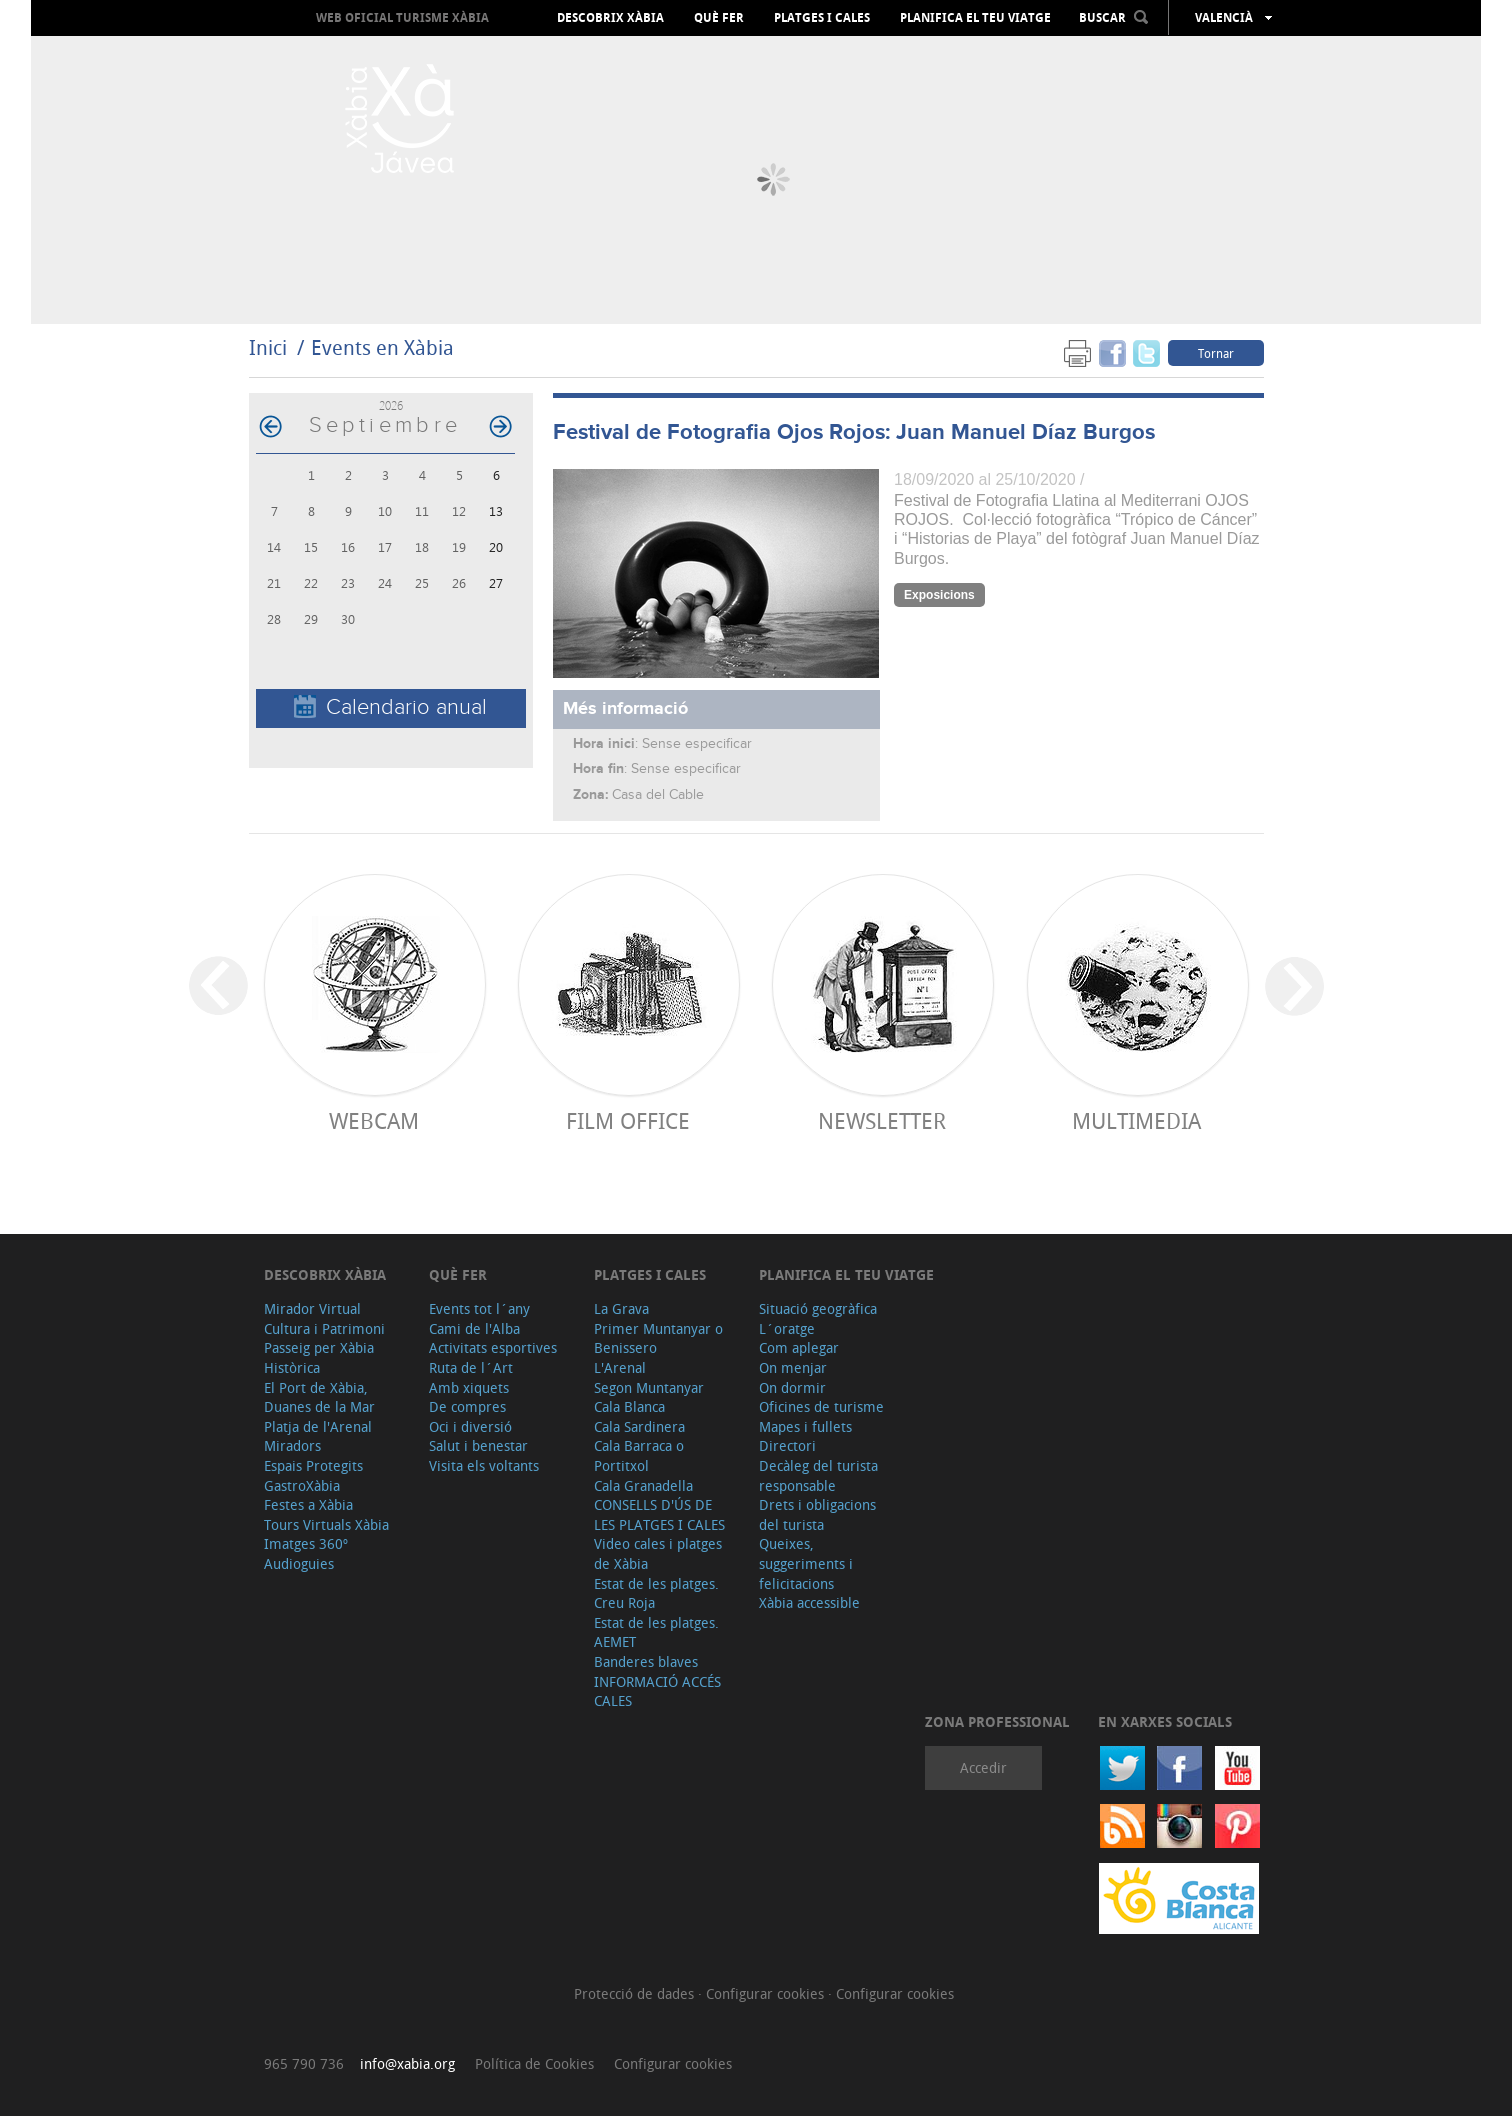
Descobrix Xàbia (610, 18)
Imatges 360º (306, 1543)
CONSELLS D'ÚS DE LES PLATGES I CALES (659, 1514)
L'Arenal (620, 1367)
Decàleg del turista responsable (818, 1475)
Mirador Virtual (312, 1308)
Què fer (719, 18)
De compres (467, 1406)
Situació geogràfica (818, 1308)
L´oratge (787, 1328)
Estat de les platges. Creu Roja (656, 1593)
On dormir (792, 1387)
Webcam (374, 1120)
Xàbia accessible (809, 1602)
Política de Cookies (534, 2063)
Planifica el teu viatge (975, 18)
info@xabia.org (407, 2063)
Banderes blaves (646, 1661)
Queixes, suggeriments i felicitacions (806, 1563)
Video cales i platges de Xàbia (658, 1553)
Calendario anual (390, 707)
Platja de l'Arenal (318, 1426)
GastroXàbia (302, 1485)
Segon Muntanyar (649, 1387)
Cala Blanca (629, 1406)
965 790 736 (304, 2063)
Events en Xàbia (382, 347)
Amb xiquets (469, 1387)
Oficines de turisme (821, 1406)
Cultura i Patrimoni (324, 1328)
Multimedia (1136, 1120)
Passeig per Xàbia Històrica (319, 1357)
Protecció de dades (636, 1993)
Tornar (1216, 353)
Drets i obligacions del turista (817, 1514)
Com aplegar (799, 1347)
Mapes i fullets (805, 1426)
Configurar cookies (767, 1993)
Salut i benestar (478, 1445)
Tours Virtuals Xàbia (326, 1524)
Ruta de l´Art (471, 1367)
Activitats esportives (493, 1347)
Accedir (983, 1767)
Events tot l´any (479, 1308)
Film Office (628, 1120)
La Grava (621, 1308)
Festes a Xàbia (308, 1504)
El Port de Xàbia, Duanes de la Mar (319, 1397)
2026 (391, 405)
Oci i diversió (470, 1426)
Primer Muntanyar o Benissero (658, 1338)
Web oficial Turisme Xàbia (402, 17)
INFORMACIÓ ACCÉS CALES (657, 1691)
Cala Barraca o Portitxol (639, 1455)
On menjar (793, 1367)
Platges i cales (822, 18)
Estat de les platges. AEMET (656, 1632)
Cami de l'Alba (474, 1328)
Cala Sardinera (639, 1426)
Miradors (292, 1445)
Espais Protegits (313, 1465)
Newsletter (882, 1120)
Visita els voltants (484, 1465)
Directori (787, 1445)
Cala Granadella (643, 1485)
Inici (268, 347)
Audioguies (299, 1563)
